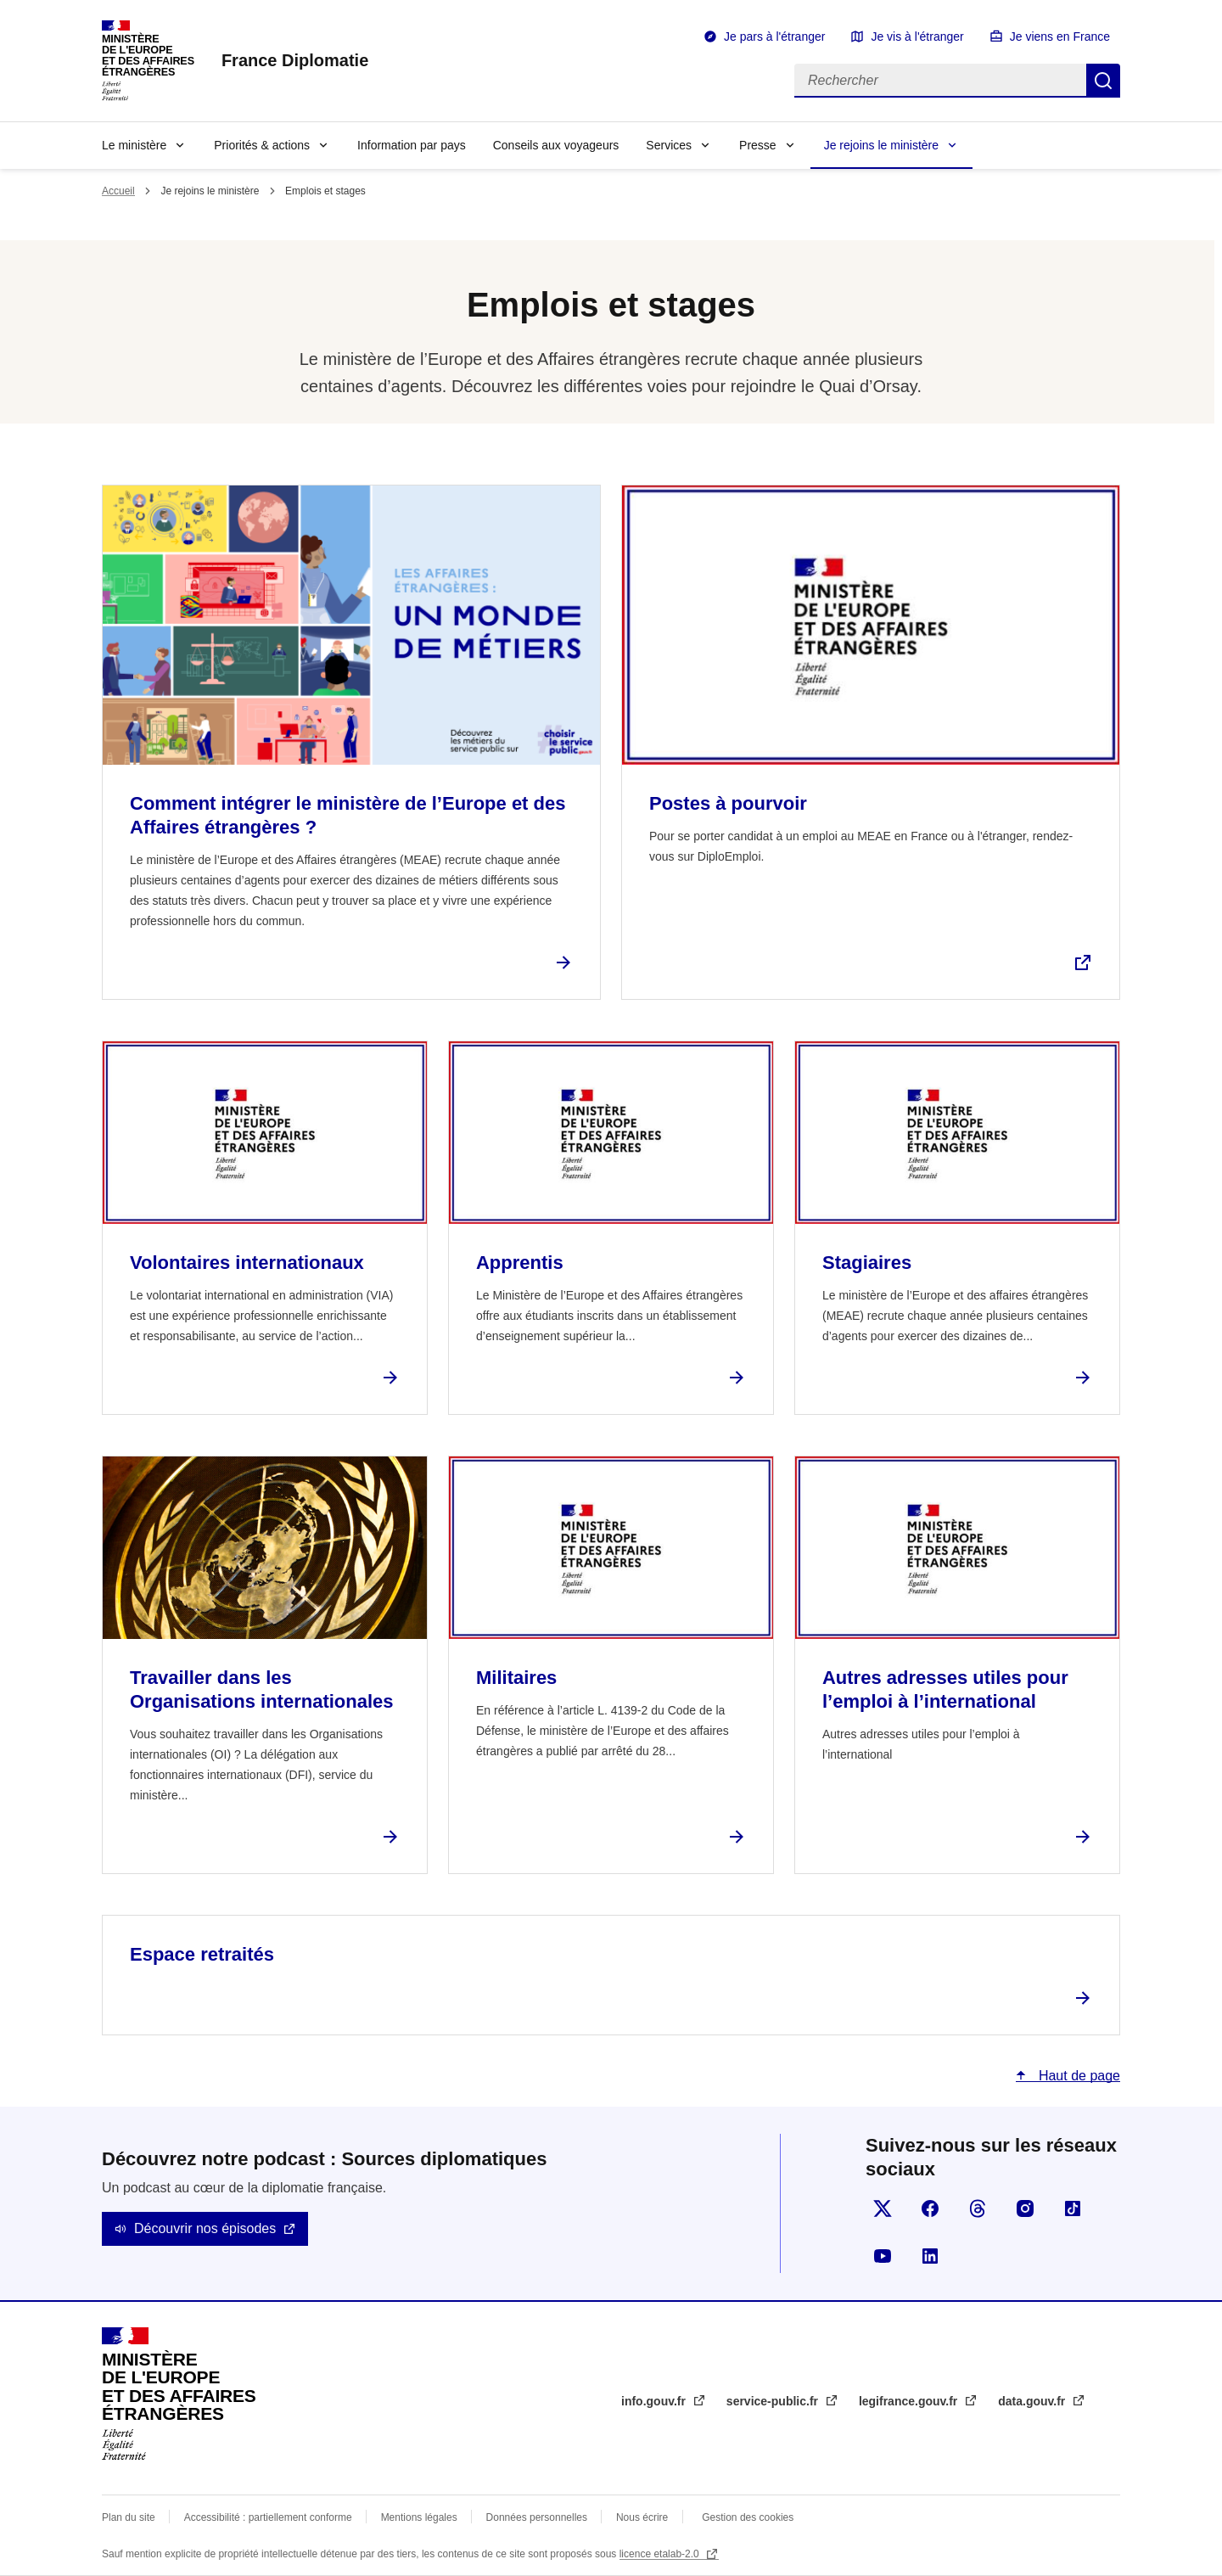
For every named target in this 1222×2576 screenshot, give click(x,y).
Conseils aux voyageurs (556, 145)
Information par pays (411, 145)
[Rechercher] (940, 81)
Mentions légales (419, 2517)
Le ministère (134, 145)
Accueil (118, 191)
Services (669, 145)
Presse (757, 145)
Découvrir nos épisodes (205, 2228)
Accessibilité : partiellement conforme (268, 2517)
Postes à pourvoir (728, 803)
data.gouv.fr (1033, 2401)
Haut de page (1077, 2075)
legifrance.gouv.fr (910, 2401)
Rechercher (1103, 81)
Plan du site (128, 2517)
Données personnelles (536, 2517)
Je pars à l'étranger (774, 36)
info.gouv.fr (655, 2401)
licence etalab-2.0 (660, 2554)
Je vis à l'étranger (917, 36)
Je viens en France (1060, 36)
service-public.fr (773, 2401)
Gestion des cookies (747, 2517)
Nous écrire (642, 2517)
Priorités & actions (262, 145)
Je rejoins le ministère (881, 145)
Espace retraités (202, 1954)
